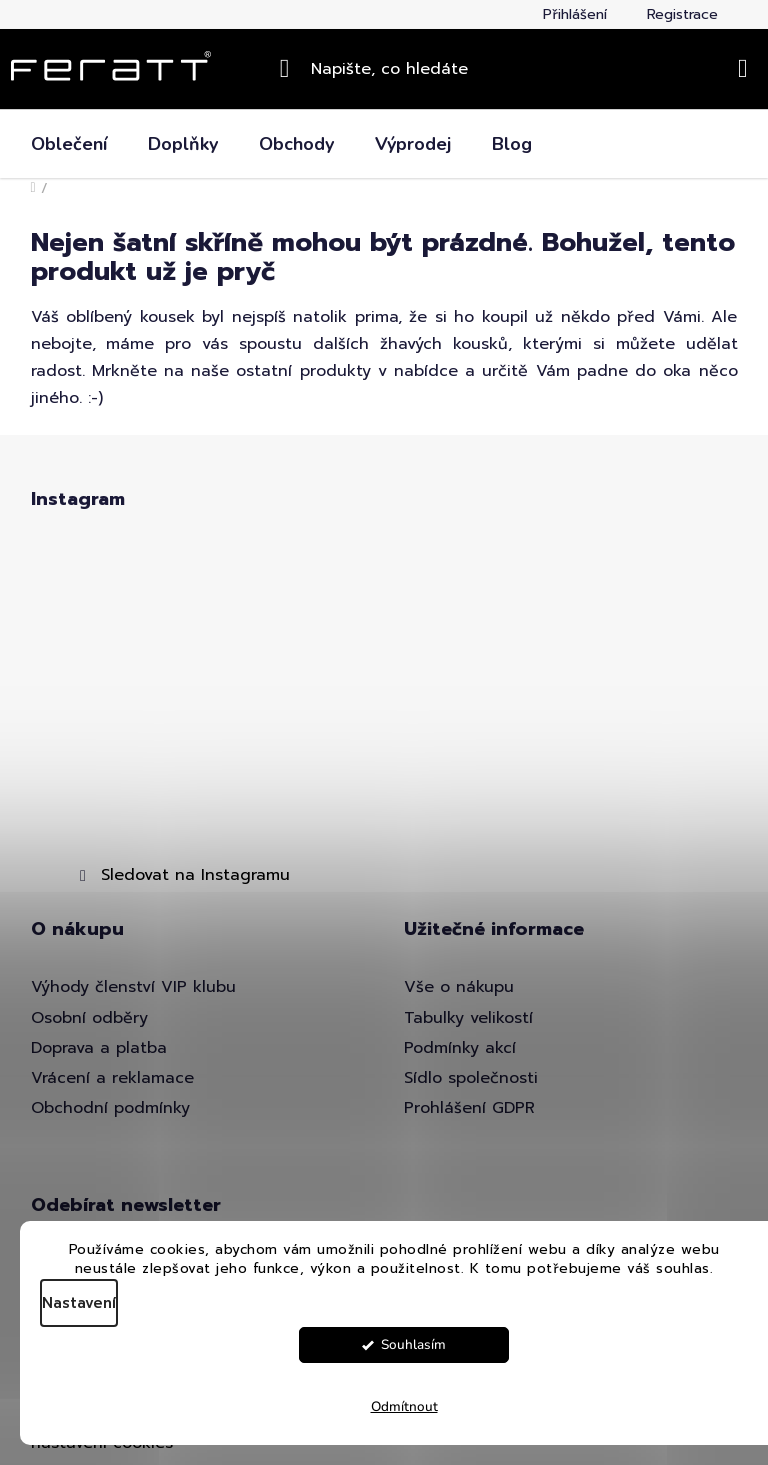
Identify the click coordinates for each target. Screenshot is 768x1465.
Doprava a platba (99, 1048)
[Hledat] (384, 69)
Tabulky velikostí (468, 1018)
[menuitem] (69, 144)
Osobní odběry (89, 1018)
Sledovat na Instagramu (195, 875)
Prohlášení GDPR (469, 1108)
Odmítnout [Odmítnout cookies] (404, 1406)
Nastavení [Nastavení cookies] (79, 1303)
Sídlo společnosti (471, 1078)
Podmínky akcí (460, 1048)
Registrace (682, 14)
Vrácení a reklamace (112, 1078)
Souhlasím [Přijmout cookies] (413, 1344)
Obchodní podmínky (110, 1108)
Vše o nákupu (459, 987)
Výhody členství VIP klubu (133, 987)
